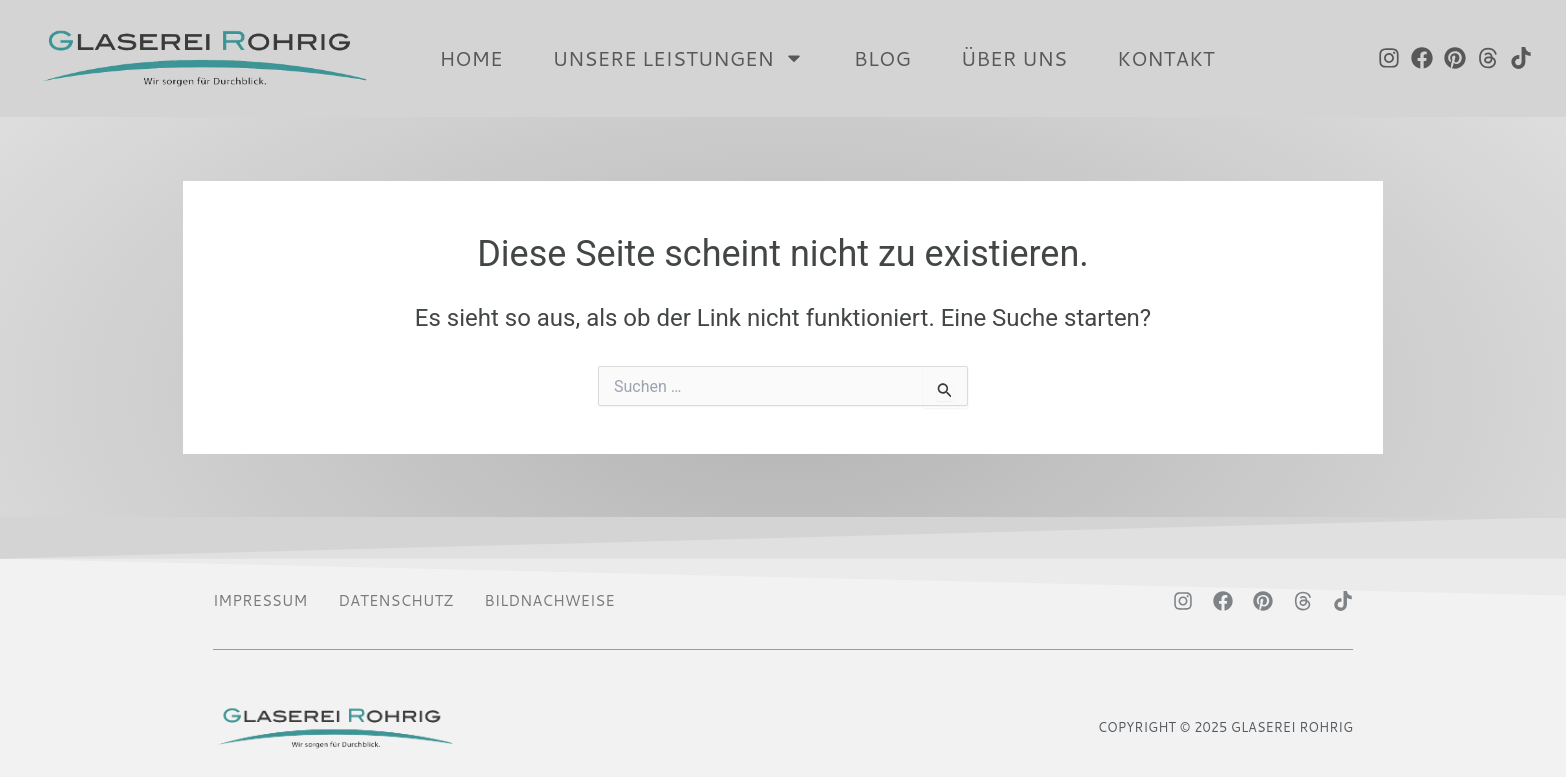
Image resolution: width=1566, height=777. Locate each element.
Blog (882, 58)
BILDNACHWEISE (549, 600)
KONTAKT (1165, 58)
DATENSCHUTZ (395, 600)
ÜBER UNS (1014, 58)
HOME (470, 58)
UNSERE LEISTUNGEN (677, 58)
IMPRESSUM (260, 600)
